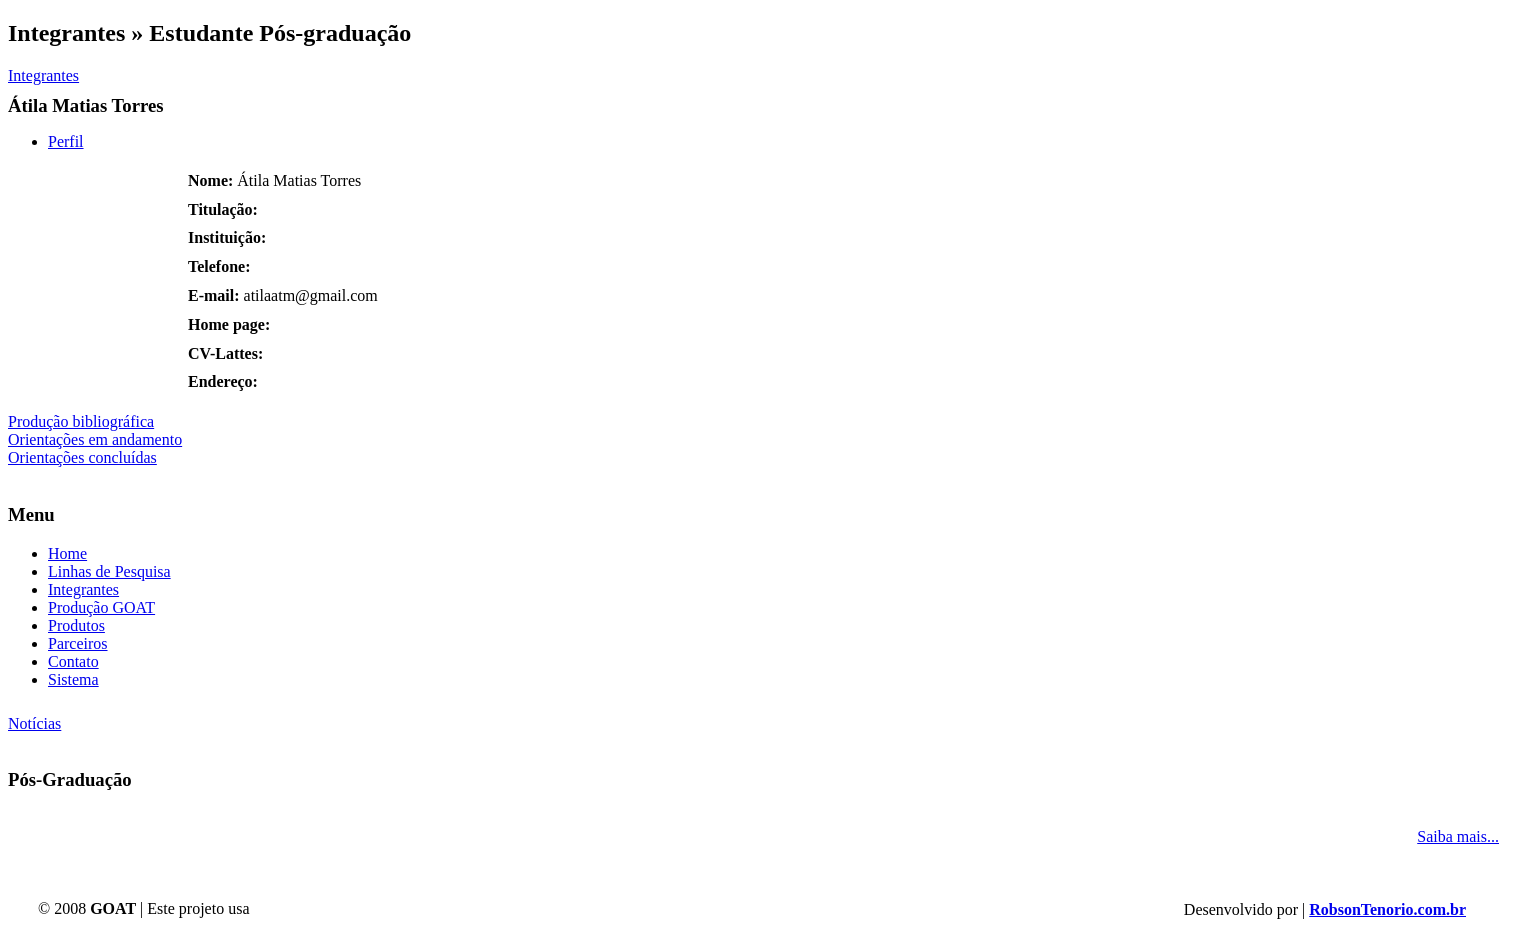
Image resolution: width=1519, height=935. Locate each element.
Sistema (73, 679)
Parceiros (78, 643)
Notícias (34, 723)
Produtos (76, 625)
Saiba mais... (1458, 836)
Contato (73, 661)
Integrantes (43, 75)
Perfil (66, 141)
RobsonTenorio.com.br (1387, 909)
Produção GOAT (101, 607)
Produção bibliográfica (81, 421)
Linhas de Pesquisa (109, 571)
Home (67, 553)
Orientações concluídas (82, 457)
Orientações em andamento (95, 439)
